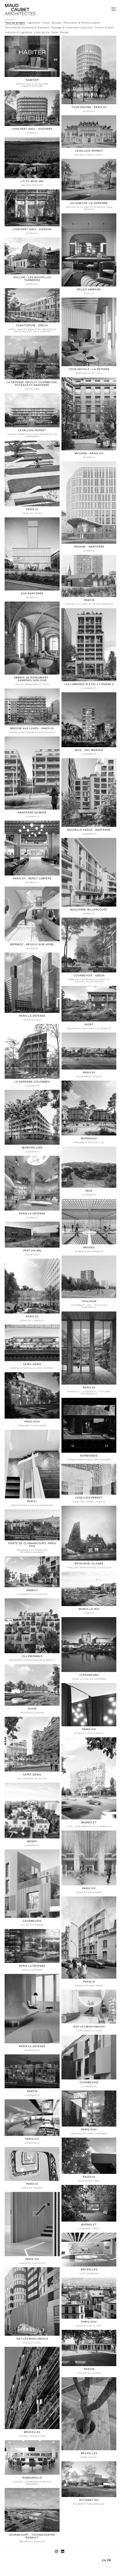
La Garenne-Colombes (32, 1059)
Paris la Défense (32, 991)
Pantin (88, 584)
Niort (88, 1012)
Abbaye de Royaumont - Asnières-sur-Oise (32, 646)
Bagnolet (88, 1786)
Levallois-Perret (88, 139)
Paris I (32, 1472)
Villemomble (32, 1633)
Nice (88, 1175)
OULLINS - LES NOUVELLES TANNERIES (32, 263)
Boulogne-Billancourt (88, 880)
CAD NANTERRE (32, 562)
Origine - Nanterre (88, 511)
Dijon (32, 1693)
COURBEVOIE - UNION (88, 953)
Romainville (32, 2465)
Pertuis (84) (32, 1243)
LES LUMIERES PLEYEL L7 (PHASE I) (88, 652)
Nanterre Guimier (32, 781)
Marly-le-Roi (88, 1597)
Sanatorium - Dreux (32, 313)
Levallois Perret (88, 1487)
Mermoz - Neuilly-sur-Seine (32, 922)
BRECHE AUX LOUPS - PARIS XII (32, 715)
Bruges (88, 1230)
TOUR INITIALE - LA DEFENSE (88, 340)
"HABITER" (32, 64)
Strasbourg (88, 1652)
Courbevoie (32, 1892)
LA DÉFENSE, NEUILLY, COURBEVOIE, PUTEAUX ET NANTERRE (32, 365)
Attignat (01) (88, 2487)
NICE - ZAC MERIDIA (88, 727)
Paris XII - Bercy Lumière (32, 856)
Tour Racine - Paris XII (88, 78)
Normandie (88, 1433)
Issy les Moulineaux (88, 2015)
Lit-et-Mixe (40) (32, 165)
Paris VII (32, 1294)
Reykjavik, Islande (88, 1541)
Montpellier (32, 1125)
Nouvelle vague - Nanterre (88, 800)
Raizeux (88, 2164)
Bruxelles (88, 2258)
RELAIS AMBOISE (88, 258)
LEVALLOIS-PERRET (32, 418)
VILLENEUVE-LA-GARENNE (88, 187)
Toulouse (88, 1285)
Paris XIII (32, 2125)
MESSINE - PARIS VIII (88, 421)
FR (109, 2568)
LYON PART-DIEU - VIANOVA (32, 215)
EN (104, 2568)
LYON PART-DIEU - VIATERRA (32, 116)
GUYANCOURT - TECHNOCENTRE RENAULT (32, 2518)
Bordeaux (88, 1116)
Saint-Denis (32, 1351)
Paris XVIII (32, 1403)
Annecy (32, 1579)
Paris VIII (88, 1712)
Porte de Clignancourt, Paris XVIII (32, 1533)
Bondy (32, 1819)
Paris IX (32, 481)
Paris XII (88, 1059)
